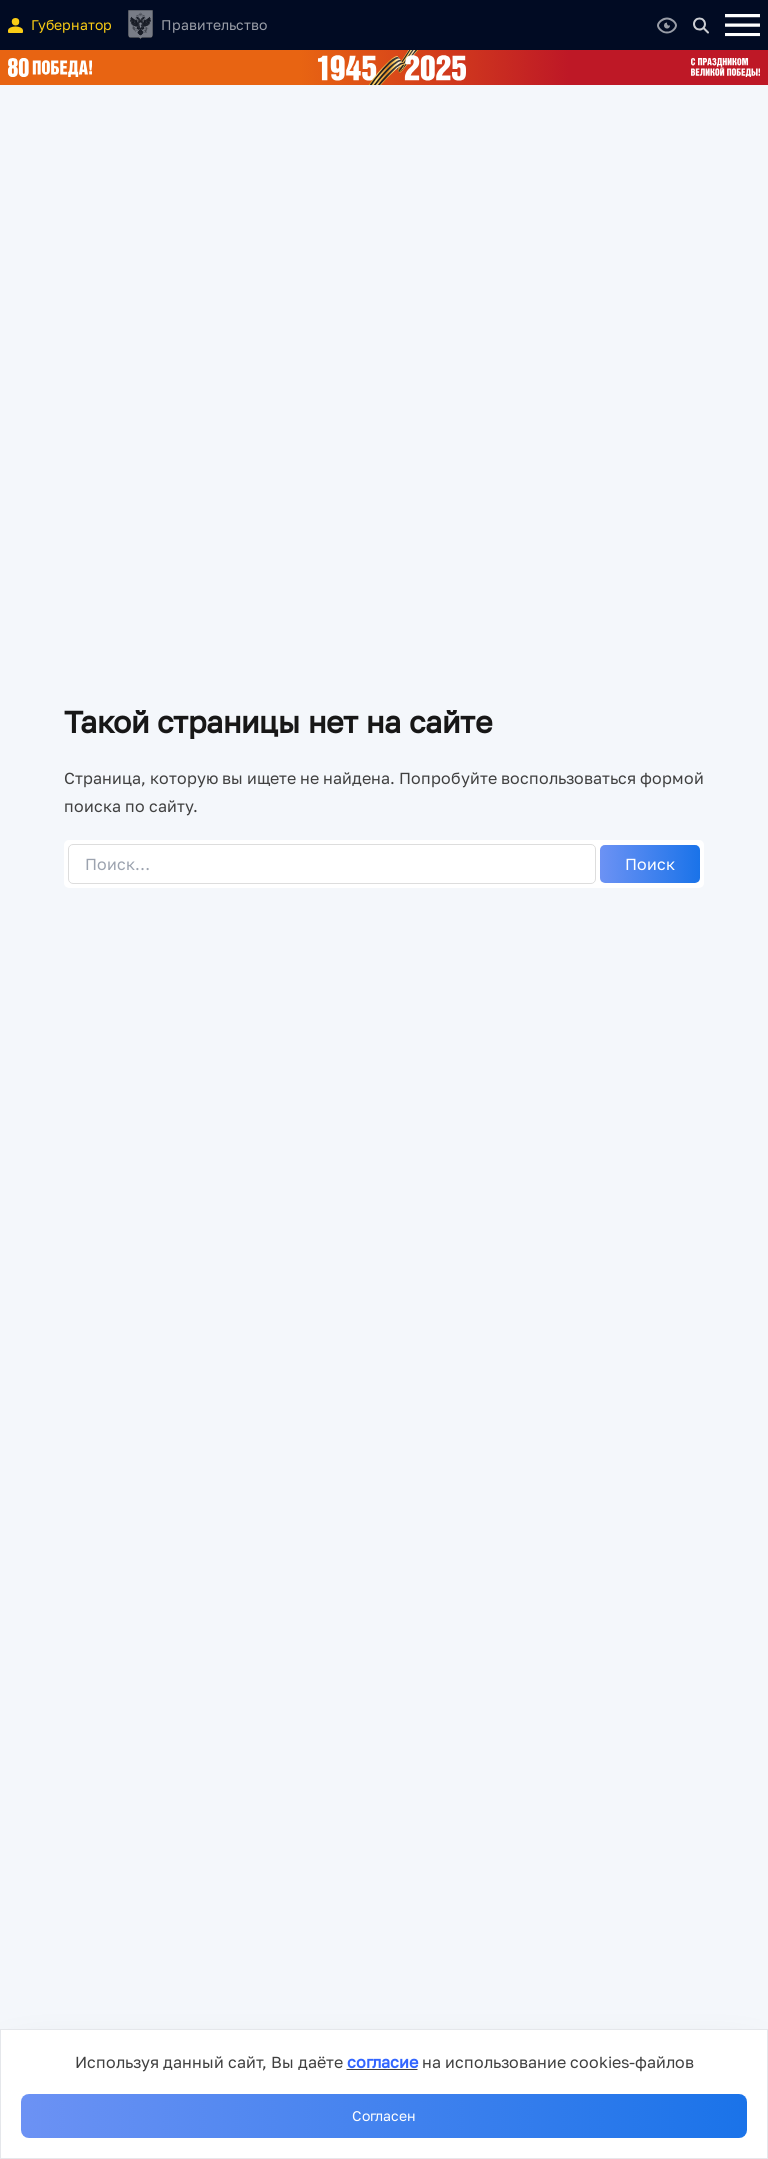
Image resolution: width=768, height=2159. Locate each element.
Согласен (384, 2115)
